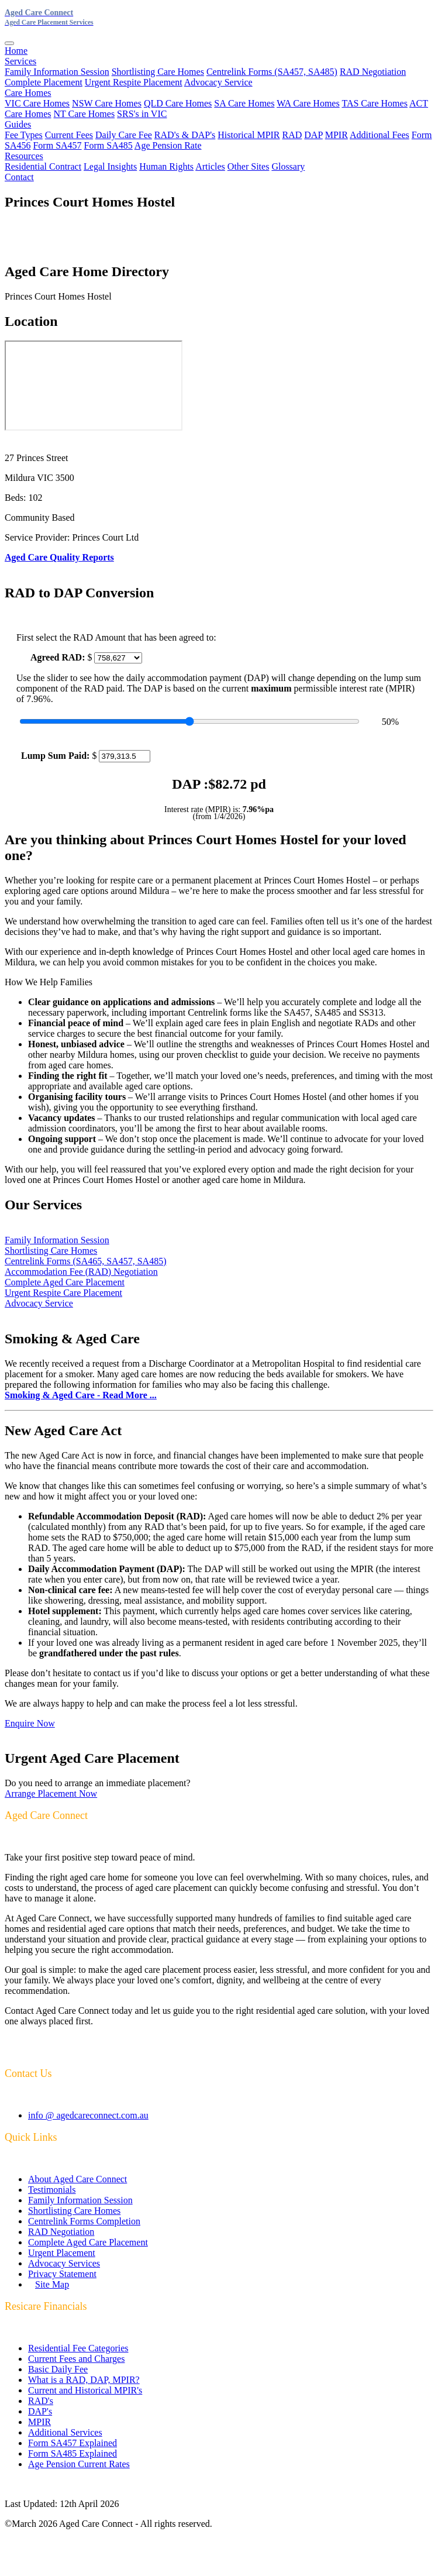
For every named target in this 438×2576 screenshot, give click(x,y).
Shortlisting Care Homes (158, 72)
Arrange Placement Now (51, 1793)
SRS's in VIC (142, 114)
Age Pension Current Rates (79, 2464)
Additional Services (65, 2432)
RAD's (40, 2401)
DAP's (40, 2411)
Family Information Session (57, 72)
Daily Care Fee (123, 135)
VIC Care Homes (37, 103)
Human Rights (166, 166)
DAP (313, 135)
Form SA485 (108, 145)
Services (20, 61)
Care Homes (28, 93)
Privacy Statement (62, 2274)
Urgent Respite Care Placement (63, 1293)
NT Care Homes (84, 114)
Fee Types (24, 135)
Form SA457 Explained (72, 2443)
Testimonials (52, 2190)
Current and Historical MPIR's (85, 2390)
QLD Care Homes (178, 103)
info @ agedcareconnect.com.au (88, 2115)
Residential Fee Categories (78, 2348)
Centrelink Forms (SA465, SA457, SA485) (85, 1261)
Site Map (52, 2284)
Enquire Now (30, 1723)
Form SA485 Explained (72, 2453)
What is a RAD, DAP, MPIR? (84, 2380)
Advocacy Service (218, 82)
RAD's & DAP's (184, 135)
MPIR (336, 135)
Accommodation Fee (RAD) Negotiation (81, 1272)
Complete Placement (43, 82)
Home (16, 51)
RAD (292, 135)
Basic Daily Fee (58, 2369)
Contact (19, 177)
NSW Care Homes (107, 103)
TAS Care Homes (374, 103)
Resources (24, 156)
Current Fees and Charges (76, 2359)
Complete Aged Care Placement (65, 1282)
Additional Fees (379, 135)
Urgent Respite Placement (133, 82)
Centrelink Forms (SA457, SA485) (271, 72)
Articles (210, 166)
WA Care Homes (308, 103)
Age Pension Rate (168, 145)
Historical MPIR (249, 135)
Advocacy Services (64, 2263)
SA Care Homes (244, 103)
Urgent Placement (61, 2253)
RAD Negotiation (373, 72)
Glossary (288, 166)
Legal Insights (110, 166)
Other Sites (248, 166)
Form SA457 (57, 145)
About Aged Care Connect (77, 2179)
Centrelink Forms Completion (84, 2221)
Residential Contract (43, 166)
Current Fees (69, 135)
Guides (18, 124)
